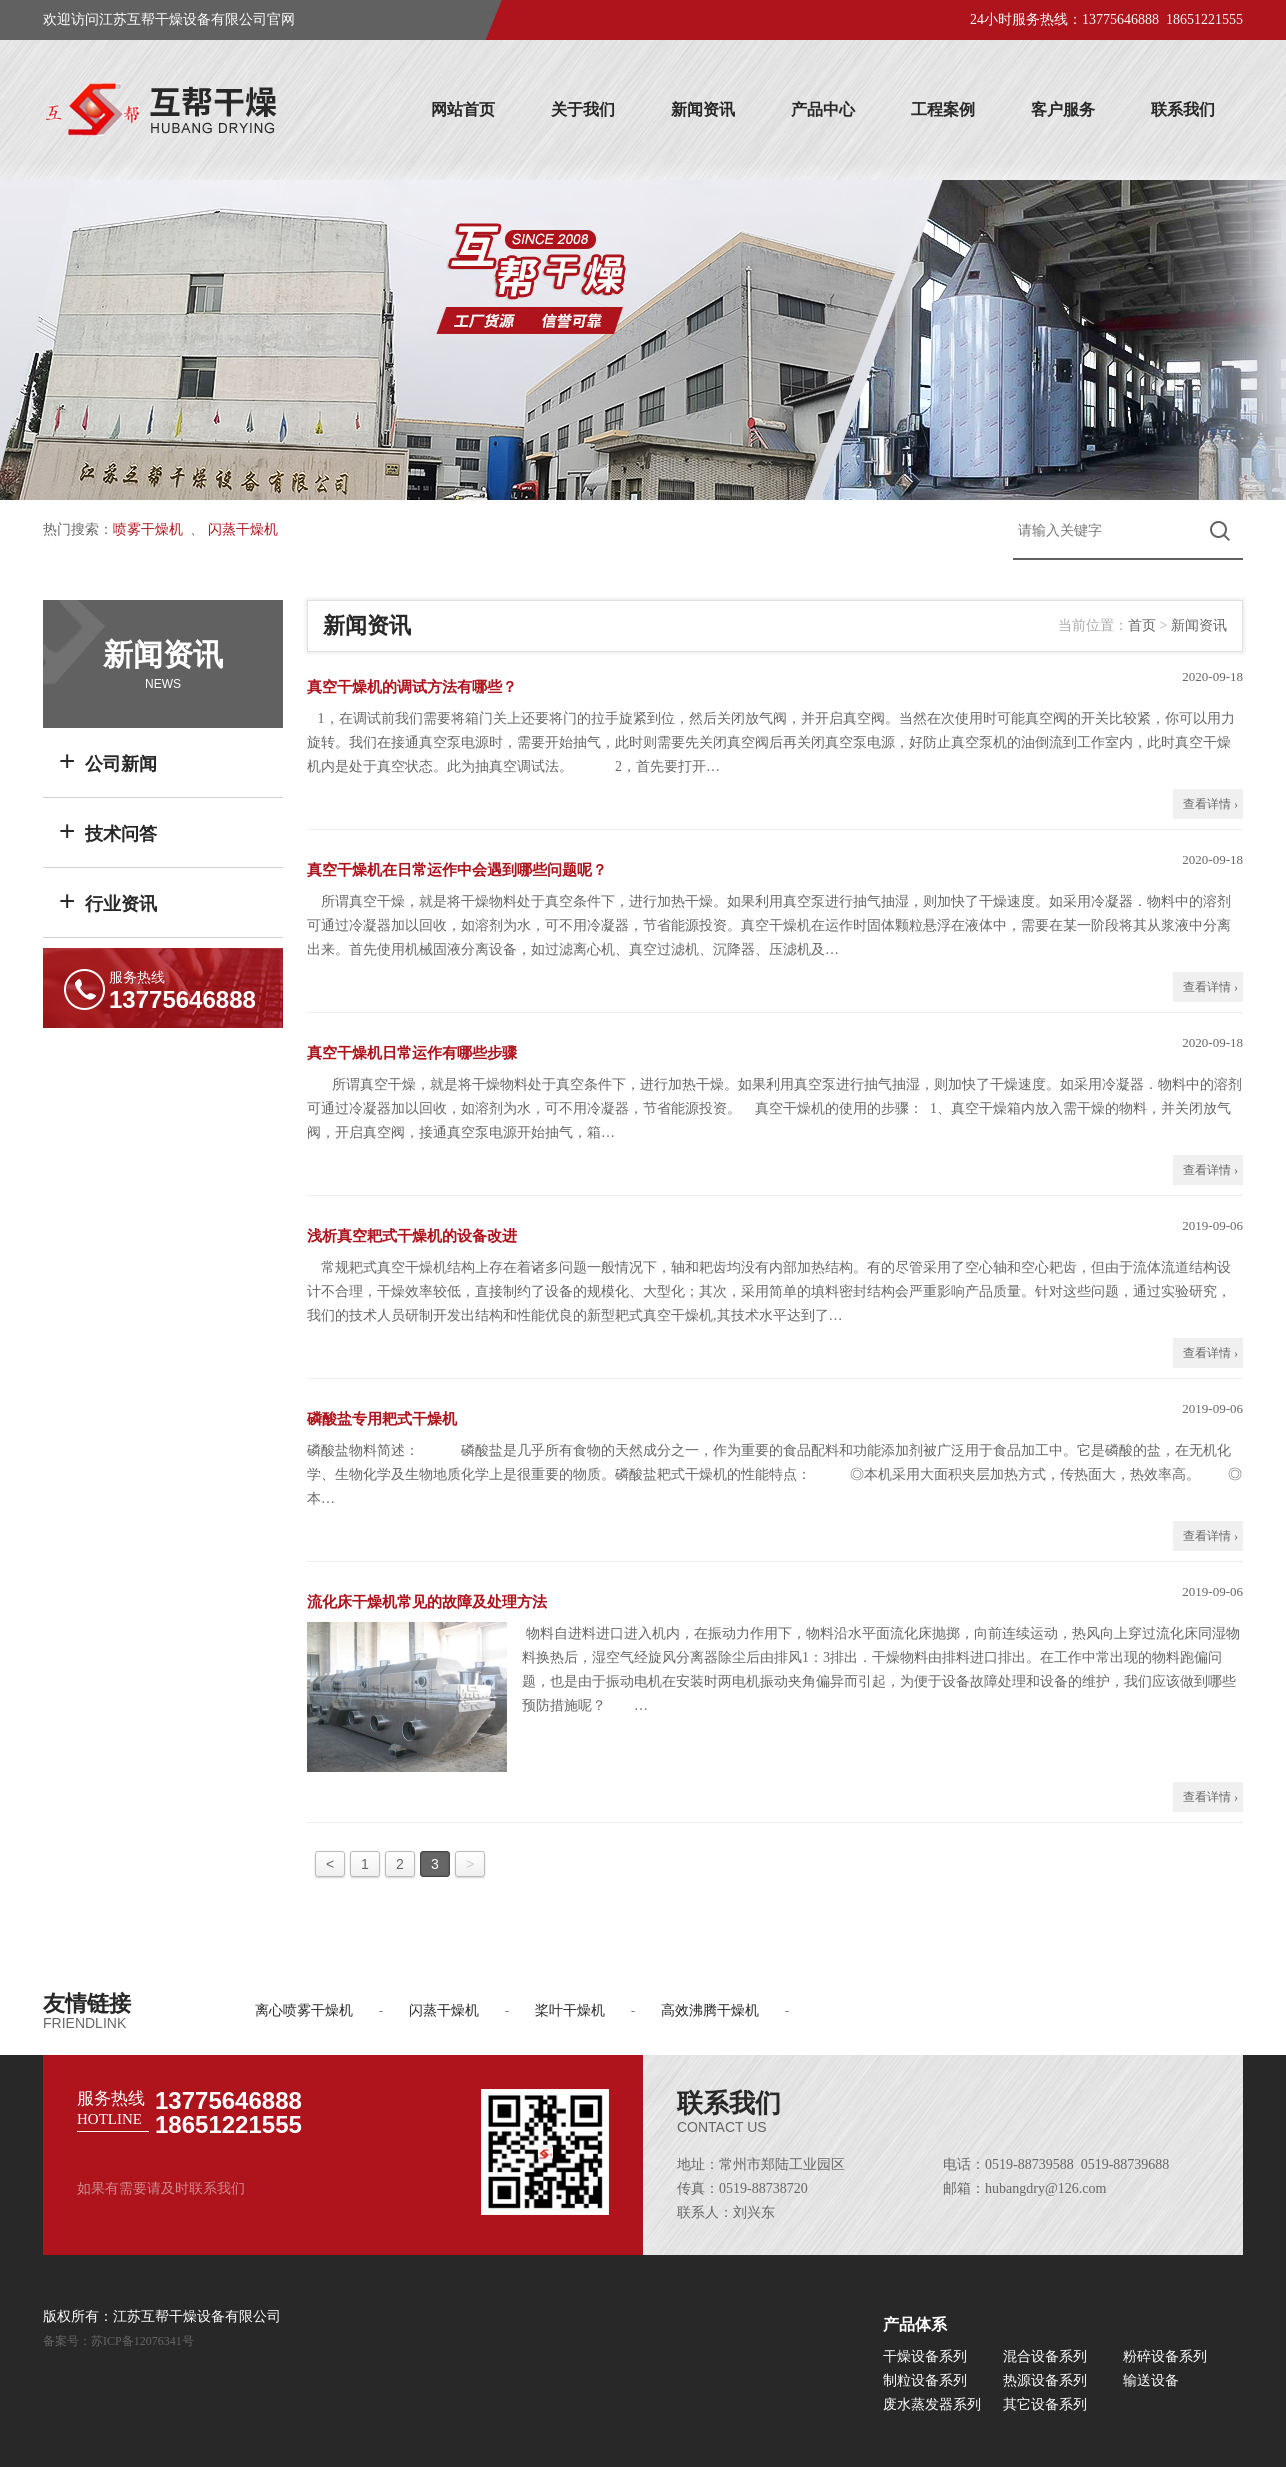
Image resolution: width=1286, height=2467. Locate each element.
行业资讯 (108, 900)
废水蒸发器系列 (932, 2404)
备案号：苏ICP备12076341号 (118, 2341)
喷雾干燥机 (148, 529)
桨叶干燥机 (570, 2010)
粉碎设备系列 (1165, 2356)
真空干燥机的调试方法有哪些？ (412, 687)
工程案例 (943, 109)
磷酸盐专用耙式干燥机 (382, 1419)
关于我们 (583, 109)
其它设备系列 (1045, 2404)
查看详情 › (1210, 804)
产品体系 (915, 2324)
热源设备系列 (1045, 2380)
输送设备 (1151, 2380)
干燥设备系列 (925, 2356)
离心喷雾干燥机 (304, 2010)
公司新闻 (108, 760)
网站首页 (463, 109)
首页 (1142, 625)
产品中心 (823, 109)
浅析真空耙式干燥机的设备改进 (412, 1236)
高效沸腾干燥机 (710, 2010)
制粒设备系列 (925, 2380)
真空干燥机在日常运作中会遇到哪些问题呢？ (457, 870)
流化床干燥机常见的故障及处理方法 (427, 1602)
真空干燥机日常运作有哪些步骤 (412, 1053)
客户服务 (1063, 109)
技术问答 (108, 830)
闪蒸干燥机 (243, 529)
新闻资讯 (703, 109)
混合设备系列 (1045, 2356)
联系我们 (1183, 109)
